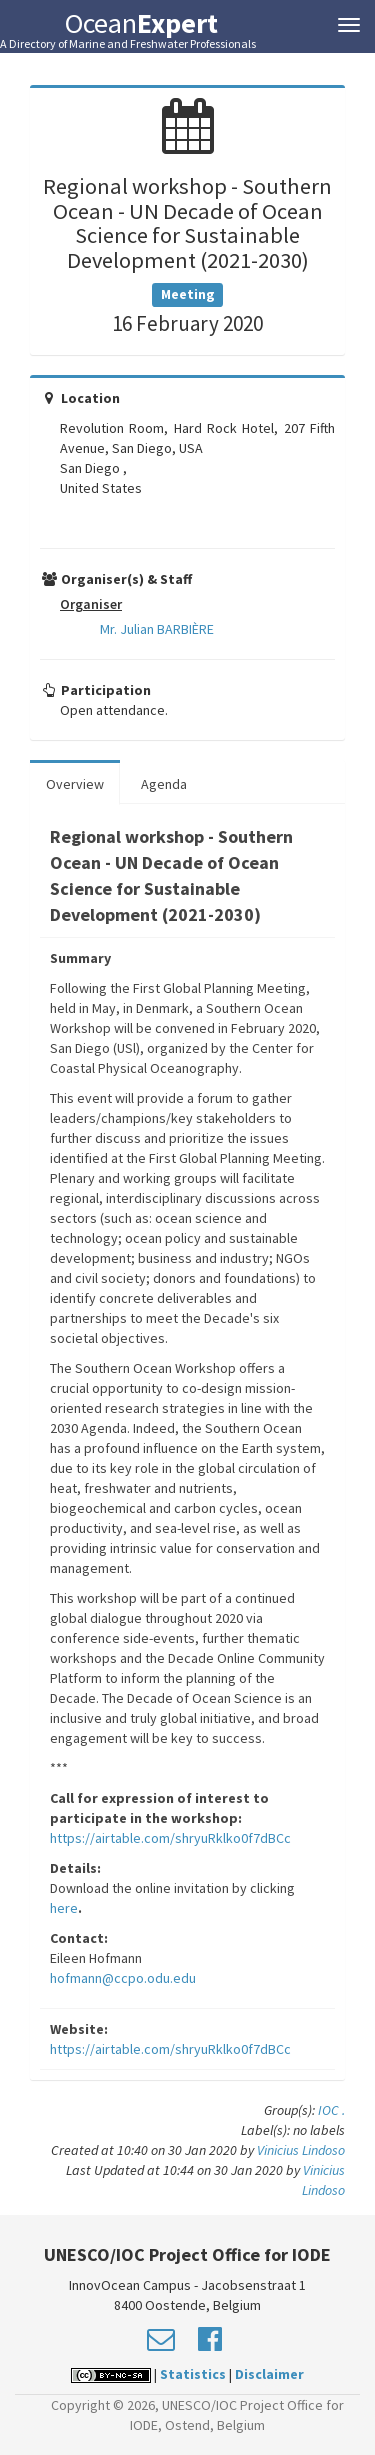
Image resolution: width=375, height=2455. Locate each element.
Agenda (164, 784)
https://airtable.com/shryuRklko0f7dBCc (170, 1838)
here (64, 1908)
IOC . (331, 2110)
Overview (75, 784)
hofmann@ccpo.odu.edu (123, 1978)
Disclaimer (269, 2374)
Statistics (193, 2374)
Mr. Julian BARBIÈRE (157, 629)
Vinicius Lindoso (301, 2150)
